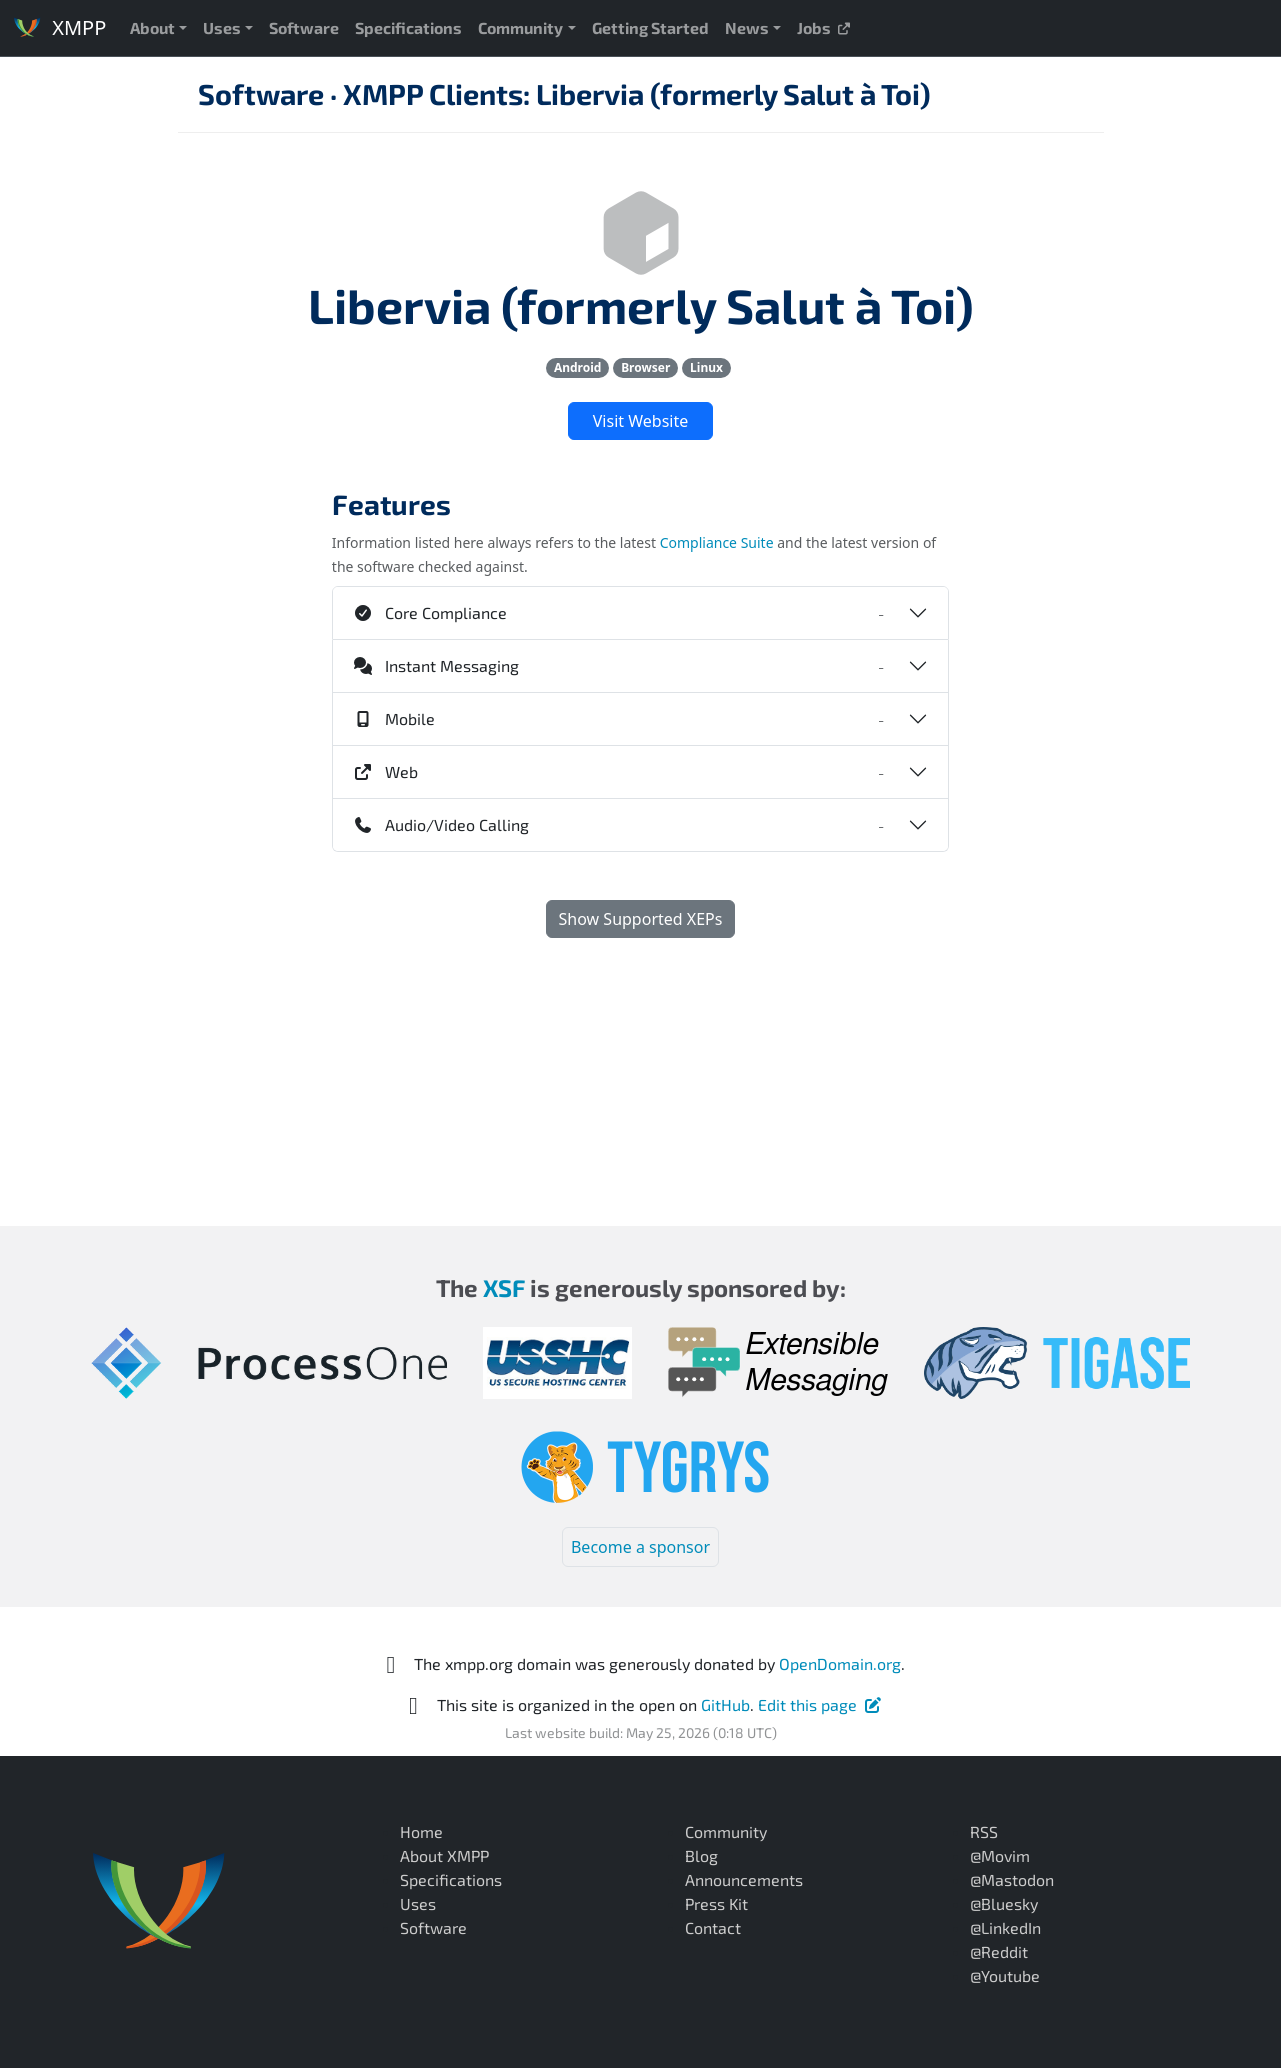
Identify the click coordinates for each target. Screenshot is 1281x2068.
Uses (222, 27)
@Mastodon (1012, 1879)
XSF (504, 1287)
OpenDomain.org (840, 1663)
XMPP (59, 27)
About (152, 27)
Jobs (824, 27)
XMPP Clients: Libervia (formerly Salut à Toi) (637, 93)
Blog (701, 1855)
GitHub (725, 1704)
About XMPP (444, 1855)
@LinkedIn (1005, 1927)
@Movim (1000, 1855)
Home (421, 1831)
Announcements (744, 1879)
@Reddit (999, 1951)
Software (304, 27)
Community (520, 27)
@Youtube (1005, 1975)
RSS (984, 1831)
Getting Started (650, 27)
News (747, 27)
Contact (713, 1927)
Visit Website (640, 421)
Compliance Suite (717, 542)
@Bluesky (1004, 1903)
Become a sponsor (640, 1547)
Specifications (408, 27)
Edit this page (820, 1704)
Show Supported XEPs (641, 919)
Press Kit (716, 1903)
